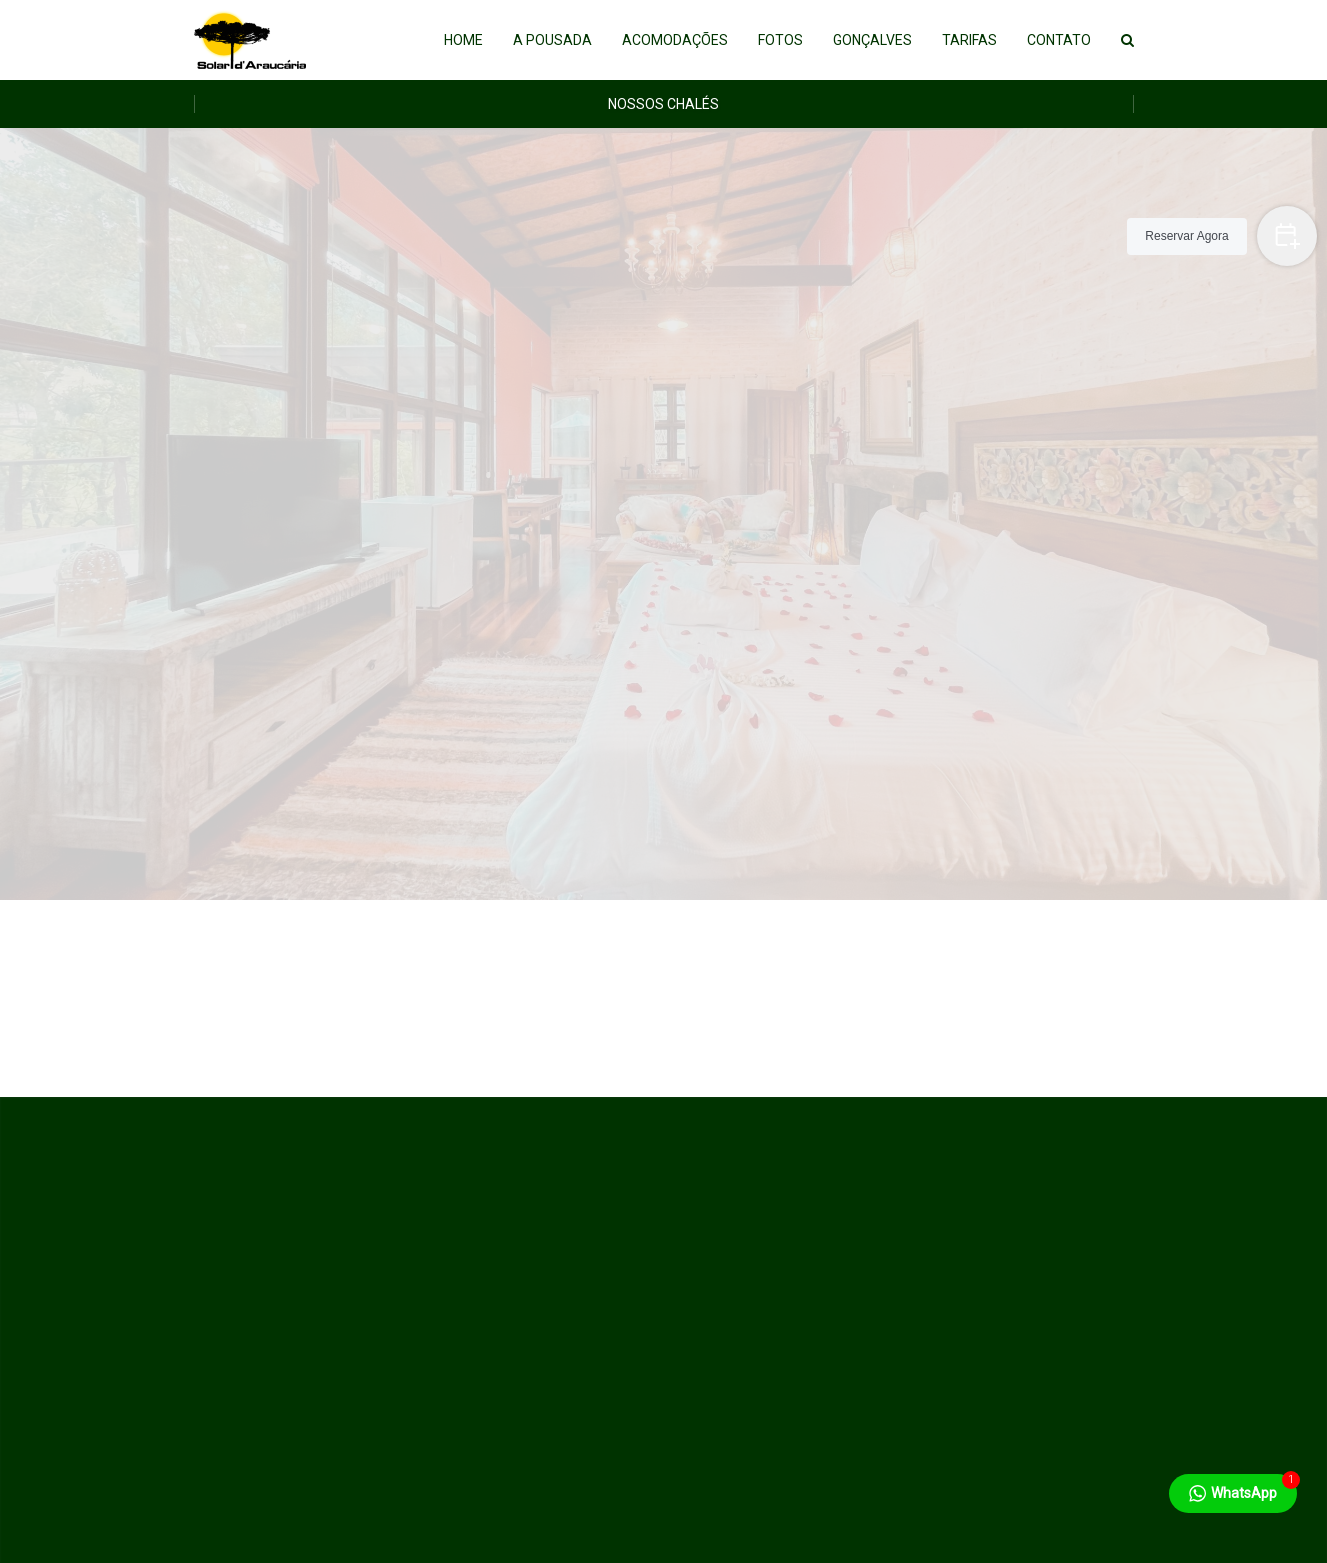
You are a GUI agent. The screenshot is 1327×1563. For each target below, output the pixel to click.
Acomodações (675, 40)
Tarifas (969, 40)
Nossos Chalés (663, 104)
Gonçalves (872, 40)
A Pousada (552, 40)
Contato (1059, 40)
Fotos (780, 40)
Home (463, 40)
